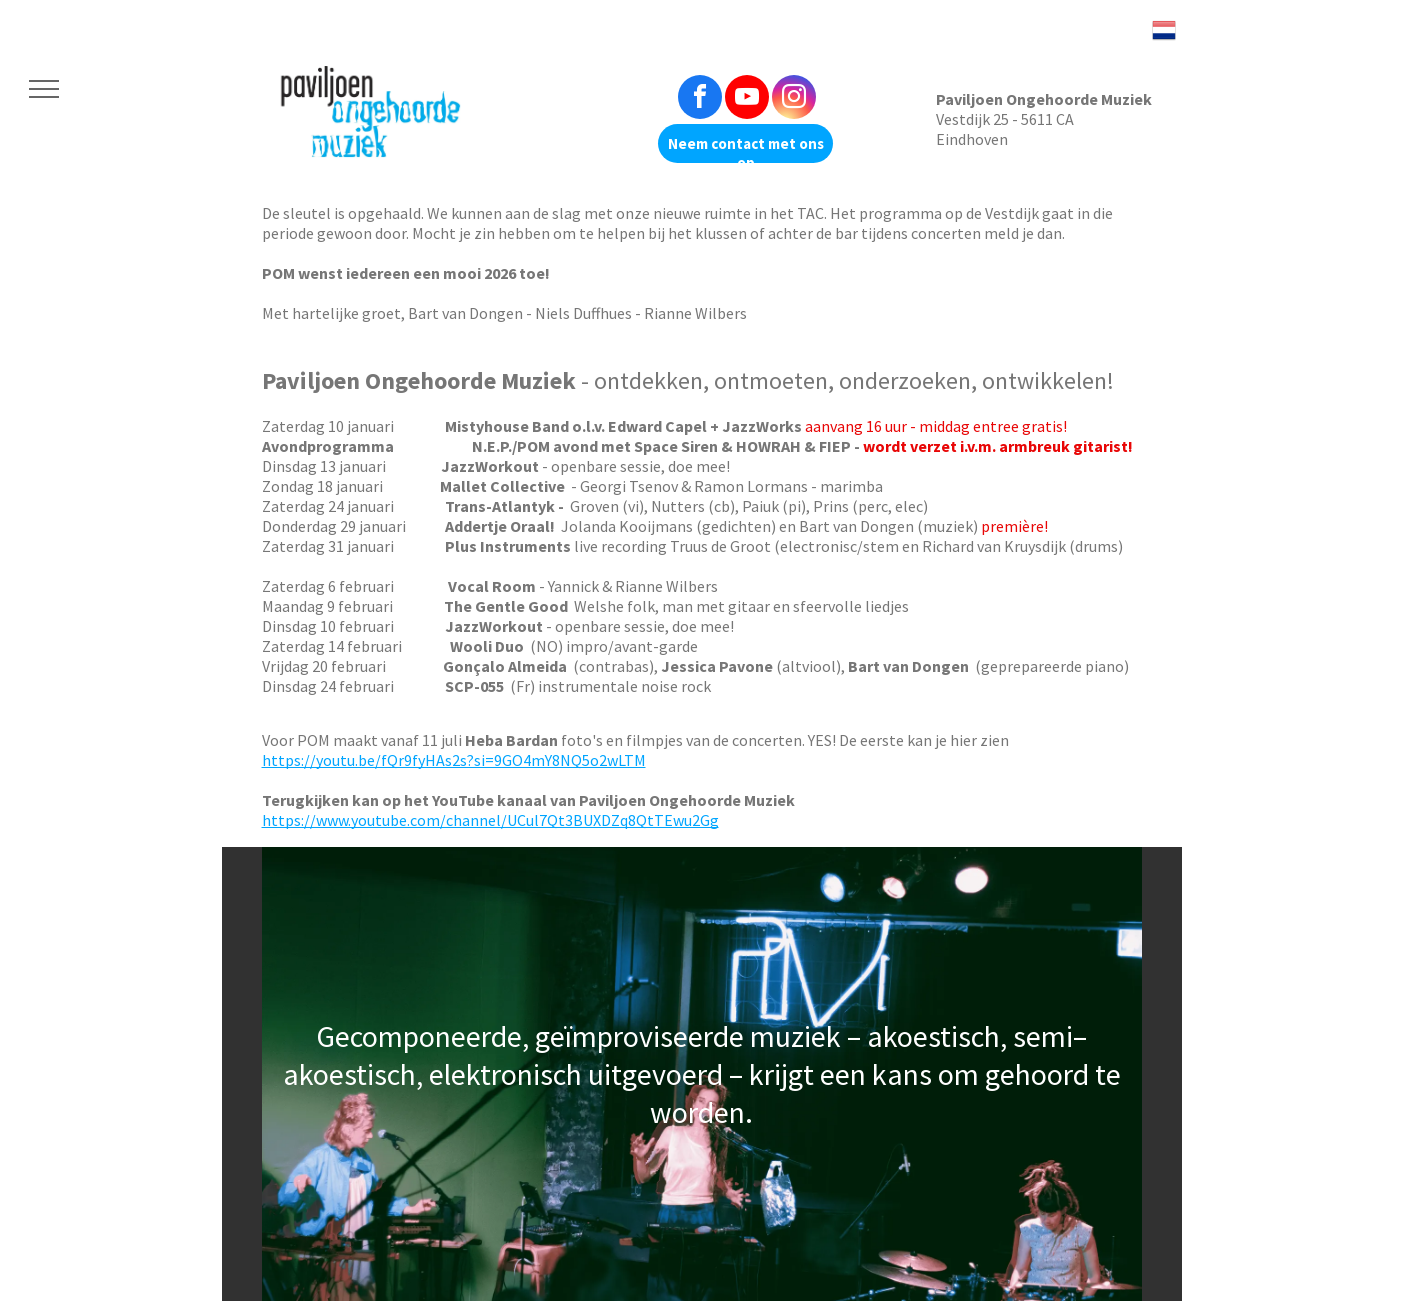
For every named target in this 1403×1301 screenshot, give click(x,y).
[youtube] (747, 99)
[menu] (44, 89)
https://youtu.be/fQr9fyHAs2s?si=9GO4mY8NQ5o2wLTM (454, 760)
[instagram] (794, 99)
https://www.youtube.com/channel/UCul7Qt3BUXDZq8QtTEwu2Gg (490, 820)
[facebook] (700, 99)
